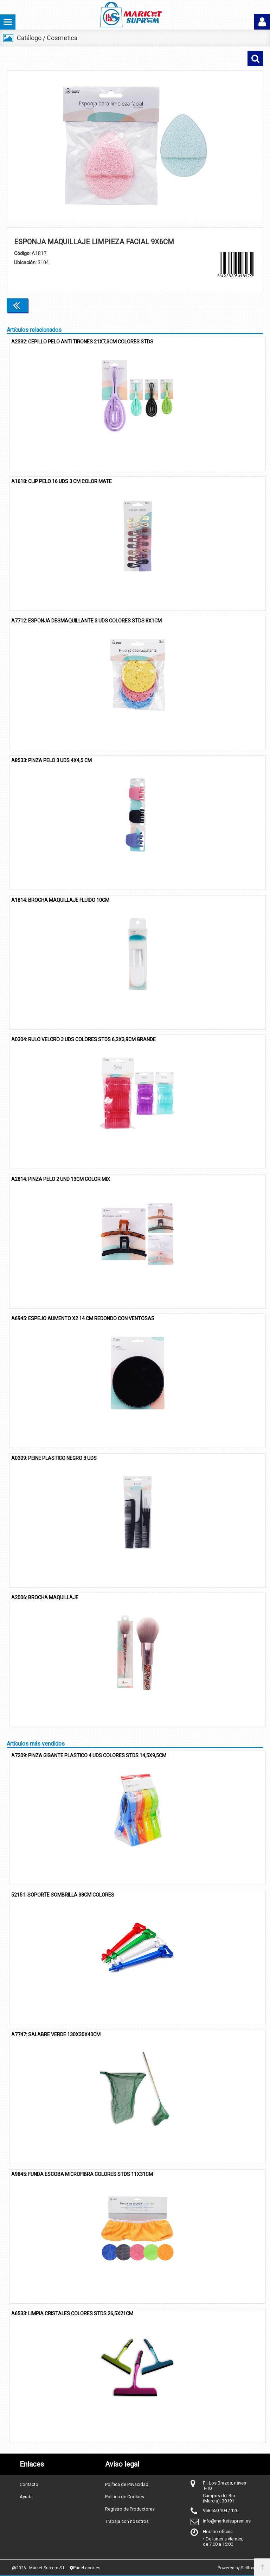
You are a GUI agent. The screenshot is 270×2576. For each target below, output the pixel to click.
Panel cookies (85, 2567)
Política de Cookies (124, 2496)
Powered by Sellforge (238, 2567)
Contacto (29, 2484)
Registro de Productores (130, 2509)
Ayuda (26, 2496)
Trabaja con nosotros (127, 2521)
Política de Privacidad (126, 2484)
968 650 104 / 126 (220, 2510)
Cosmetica (62, 38)
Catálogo (29, 38)
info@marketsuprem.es (227, 2521)
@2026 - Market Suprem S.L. (39, 2567)
